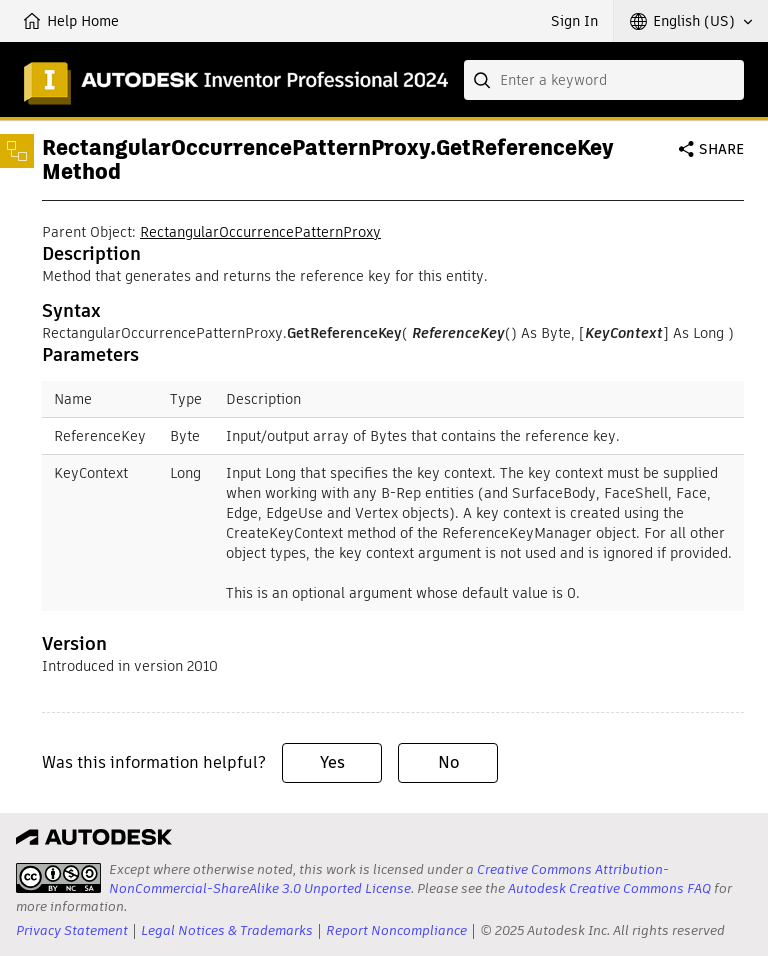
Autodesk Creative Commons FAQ (609, 888)
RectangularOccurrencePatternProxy (260, 232)
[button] (691, 21)
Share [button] (721, 149)
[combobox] (604, 80)
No (448, 762)
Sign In (574, 21)
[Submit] (484, 80)
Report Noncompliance (396, 930)
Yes (332, 762)
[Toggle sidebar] (17, 151)
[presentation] (58, 878)
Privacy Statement (72, 930)
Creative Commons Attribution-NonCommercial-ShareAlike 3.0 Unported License (389, 878)
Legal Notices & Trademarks (227, 930)
